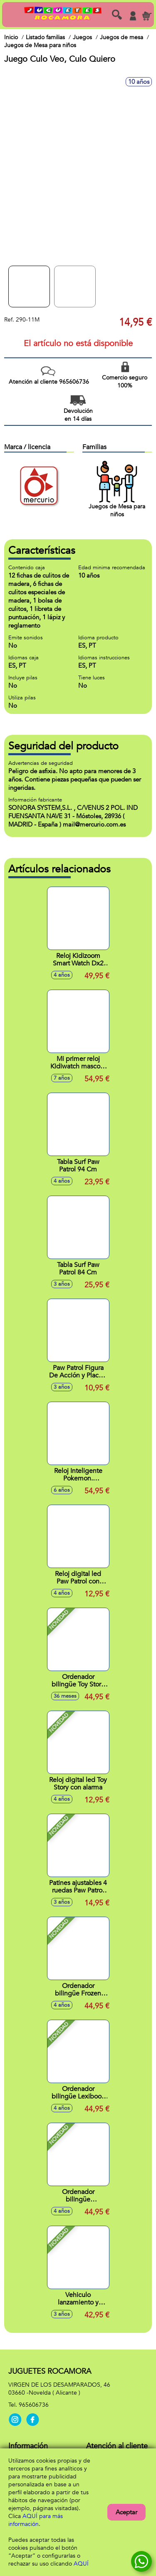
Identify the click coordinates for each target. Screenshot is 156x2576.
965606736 (34, 2405)
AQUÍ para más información (35, 2520)
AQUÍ (81, 2564)
